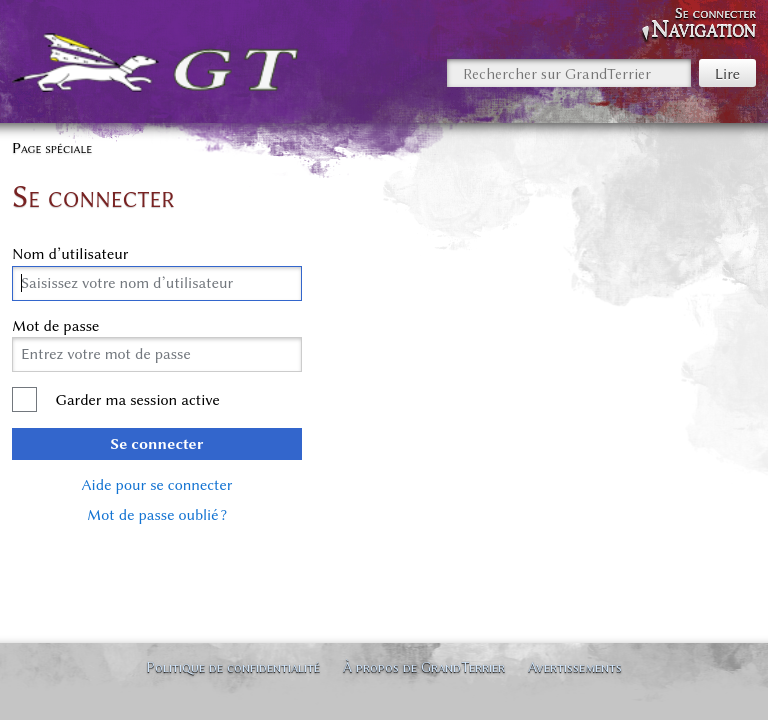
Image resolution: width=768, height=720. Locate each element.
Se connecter (157, 444)
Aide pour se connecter (157, 485)
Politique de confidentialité (233, 667)
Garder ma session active (137, 400)
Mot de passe (55, 326)
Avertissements (575, 667)
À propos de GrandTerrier (424, 667)
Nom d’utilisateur (70, 254)
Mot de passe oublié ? (157, 515)
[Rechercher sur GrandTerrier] (569, 73)
